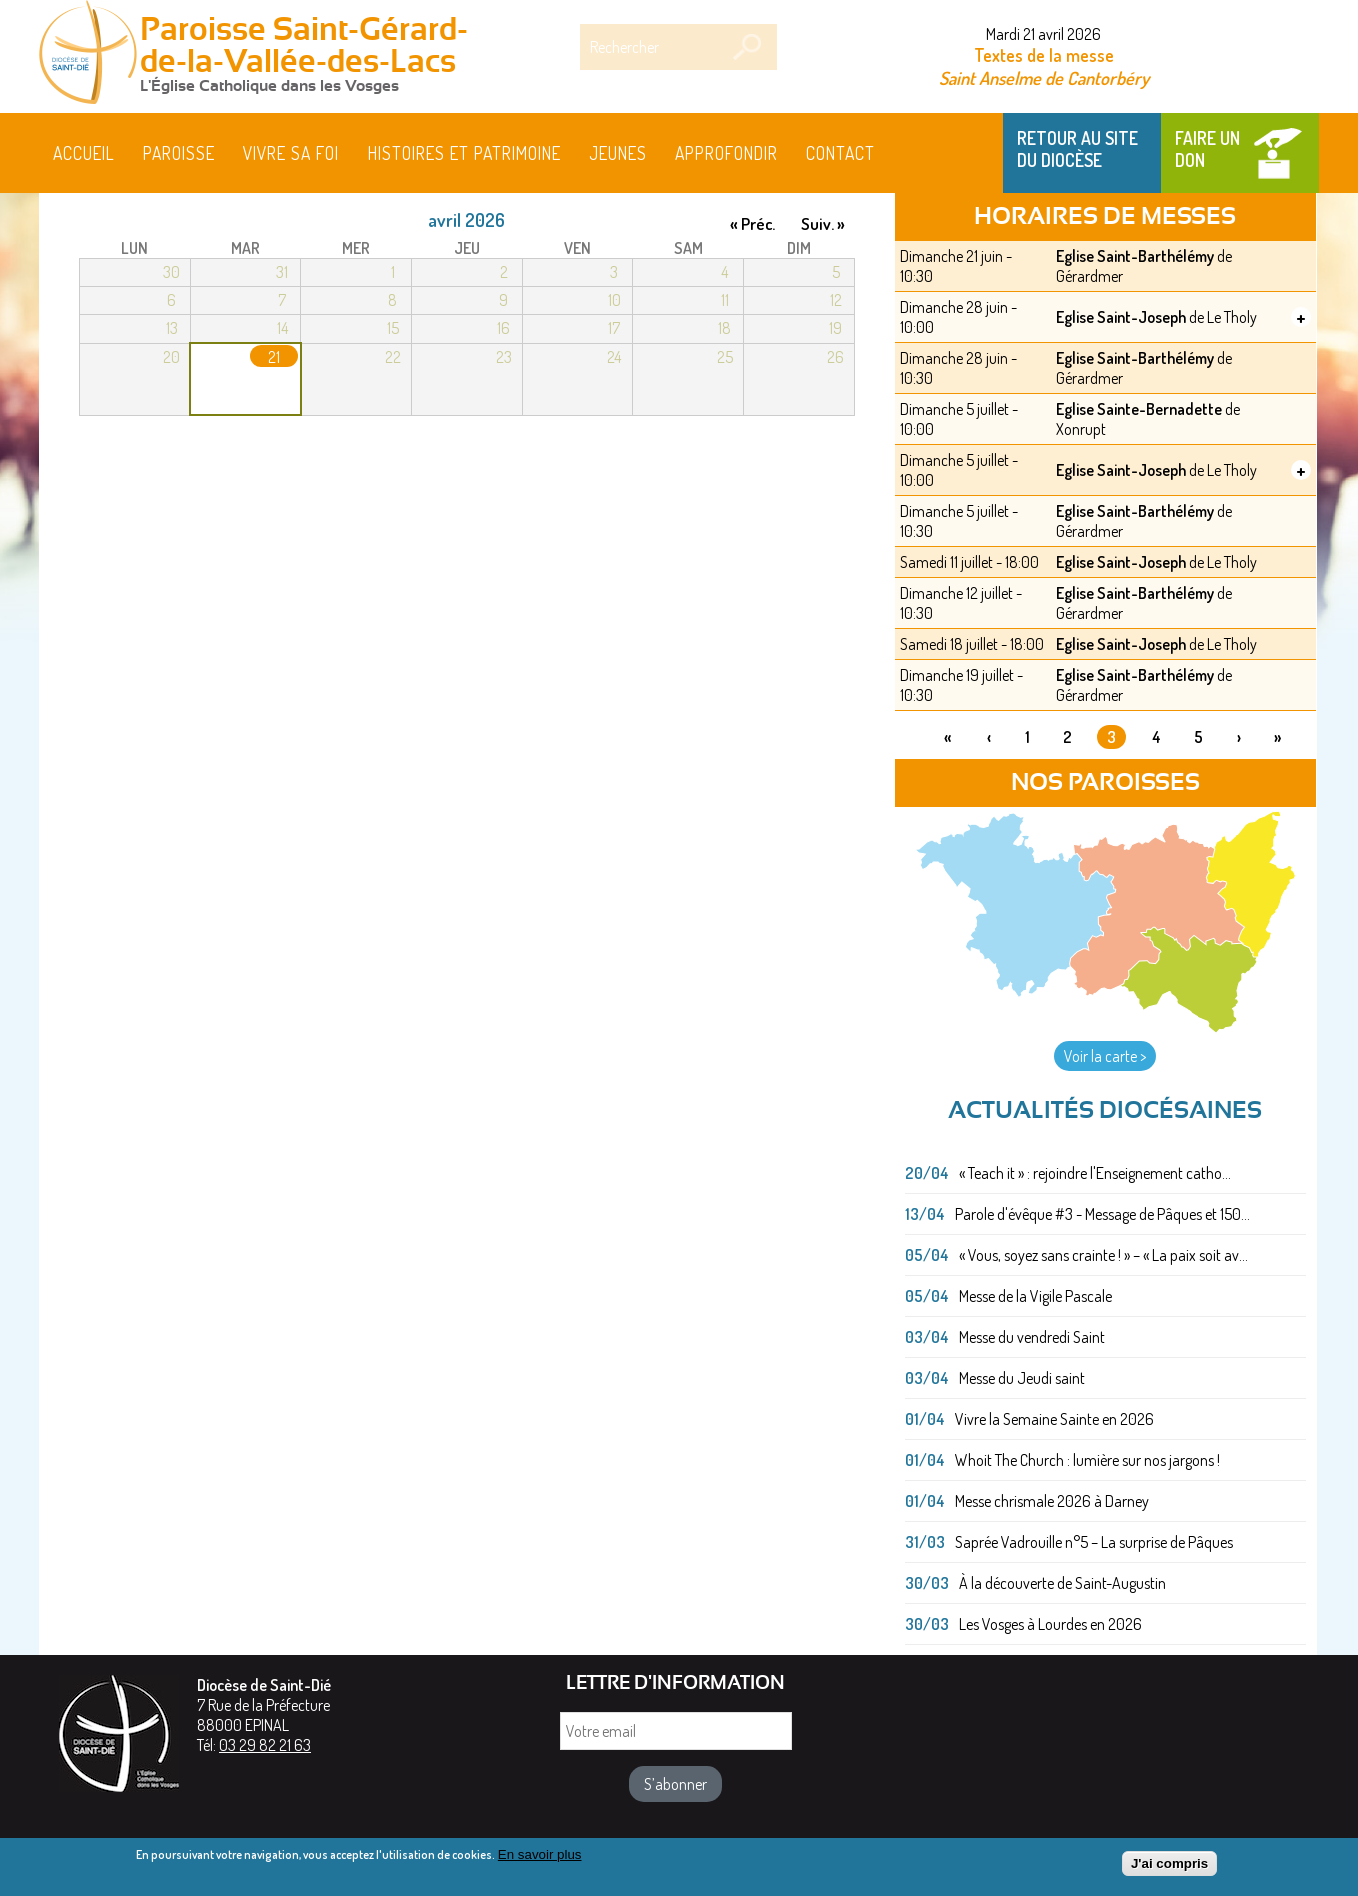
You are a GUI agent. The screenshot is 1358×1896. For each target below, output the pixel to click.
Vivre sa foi (291, 153)
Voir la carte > (1105, 1056)
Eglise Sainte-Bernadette (1139, 409)
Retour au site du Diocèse (1077, 149)
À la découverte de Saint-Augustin (1062, 1583)
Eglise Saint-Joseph (1121, 317)
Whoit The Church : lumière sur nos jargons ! (1087, 1460)
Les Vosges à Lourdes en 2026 (1050, 1624)
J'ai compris (1169, 1869)
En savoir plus (540, 1860)
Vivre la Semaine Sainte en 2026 (1054, 1419)
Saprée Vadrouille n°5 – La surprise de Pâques (1094, 1542)
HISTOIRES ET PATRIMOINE (464, 153)
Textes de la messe (1044, 55)
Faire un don (1207, 149)
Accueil (84, 153)
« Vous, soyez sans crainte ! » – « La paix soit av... (1103, 1255)
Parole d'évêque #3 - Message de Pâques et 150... (1102, 1214)
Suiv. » (823, 223)
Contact (840, 153)
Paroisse (179, 153)
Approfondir (726, 153)
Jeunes (618, 153)
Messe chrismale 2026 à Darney (1052, 1501)
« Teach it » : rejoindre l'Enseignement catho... (1095, 1173)
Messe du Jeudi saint (1022, 1378)
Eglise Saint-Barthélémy (1135, 256)
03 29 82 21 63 (265, 1745)
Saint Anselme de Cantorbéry (1044, 77)
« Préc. (752, 223)
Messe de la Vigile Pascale (1035, 1296)
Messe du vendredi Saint (1032, 1337)
